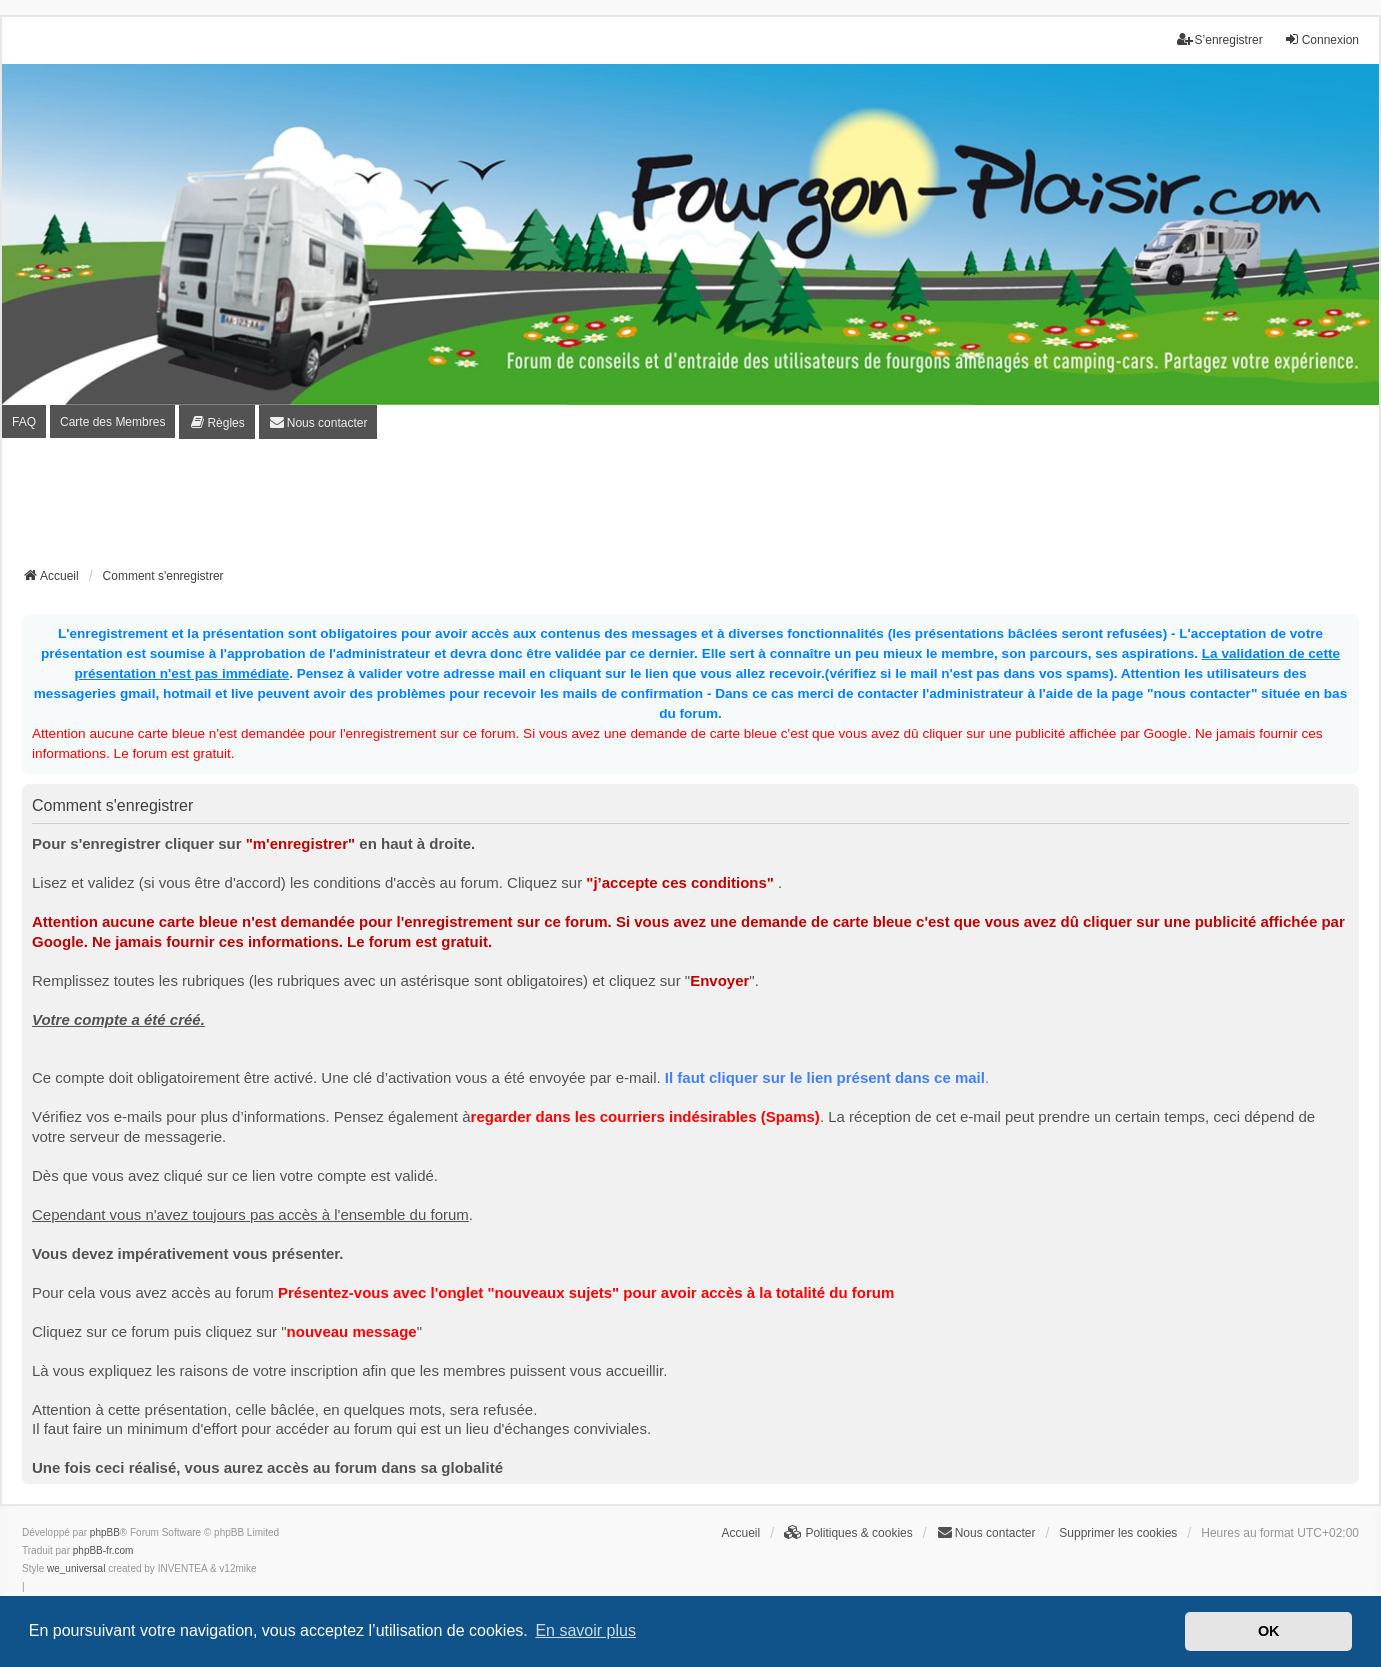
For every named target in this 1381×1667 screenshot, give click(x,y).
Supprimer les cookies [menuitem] (1118, 1533)
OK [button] (1269, 1631)
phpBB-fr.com (103, 1550)
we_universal (76, 1568)
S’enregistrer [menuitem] (1220, 39)
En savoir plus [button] (585, 1630)
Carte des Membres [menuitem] (112, 422)
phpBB (105, 1532)
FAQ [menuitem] (24, 422)
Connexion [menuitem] (1321, 39)
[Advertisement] (691, 509)
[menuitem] (216, 422)
